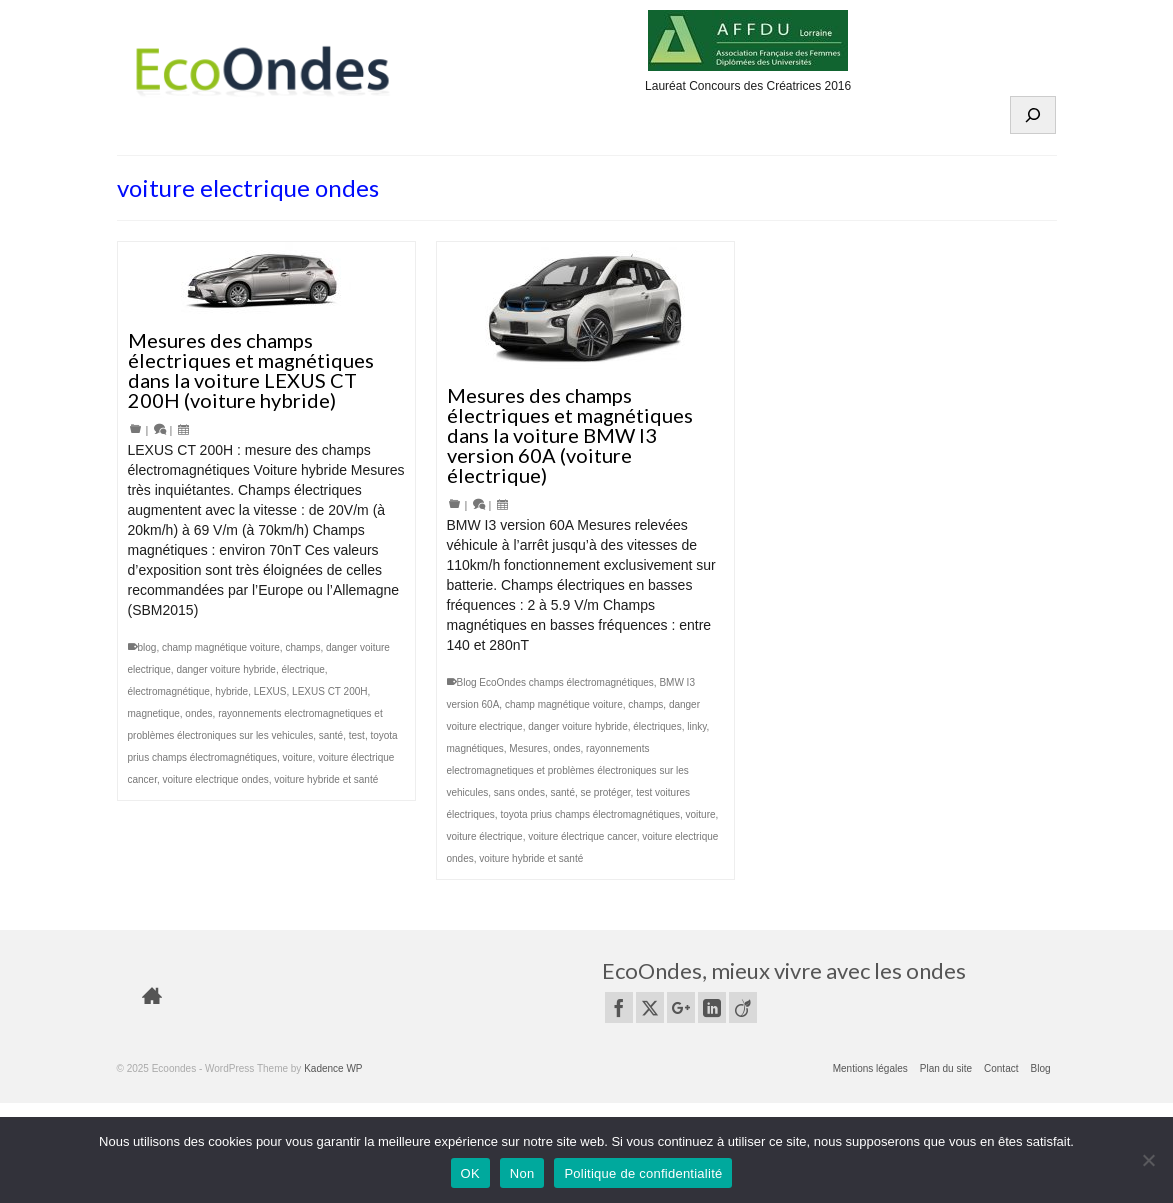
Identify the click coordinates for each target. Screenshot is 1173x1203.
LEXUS (270, 691)
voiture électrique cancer (582, 836)
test (357, 735)
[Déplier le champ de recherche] (1033, 115)
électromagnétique (169, 691)
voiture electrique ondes (216, 779)
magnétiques (475, 748)
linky (696, 726)
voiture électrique (485, 836)
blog (147, 647)
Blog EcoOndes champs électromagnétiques (555, 682)
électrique (303, 669)
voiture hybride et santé (326, 779)
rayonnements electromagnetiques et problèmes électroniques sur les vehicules (568, 770)
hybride (231, 691)
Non (522, 1173)
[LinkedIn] (712, 1007)
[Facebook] (619, 1007)
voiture (298, 757)
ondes (198, 713)
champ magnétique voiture (221, 647)
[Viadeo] (743, 1007)
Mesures (528, 748)
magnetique (154, 713)
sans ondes (519, 792)
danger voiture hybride (226, 669)
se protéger (606, 792)
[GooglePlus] (681, 1007)
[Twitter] (650, 1007)
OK (470, 1173)
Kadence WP (333, 1068)
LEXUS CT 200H (329, 691)
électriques (657, 726)
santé (331, 735)
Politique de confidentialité (643, 1173)
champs (302, 647)
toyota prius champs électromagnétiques (590, 814)
